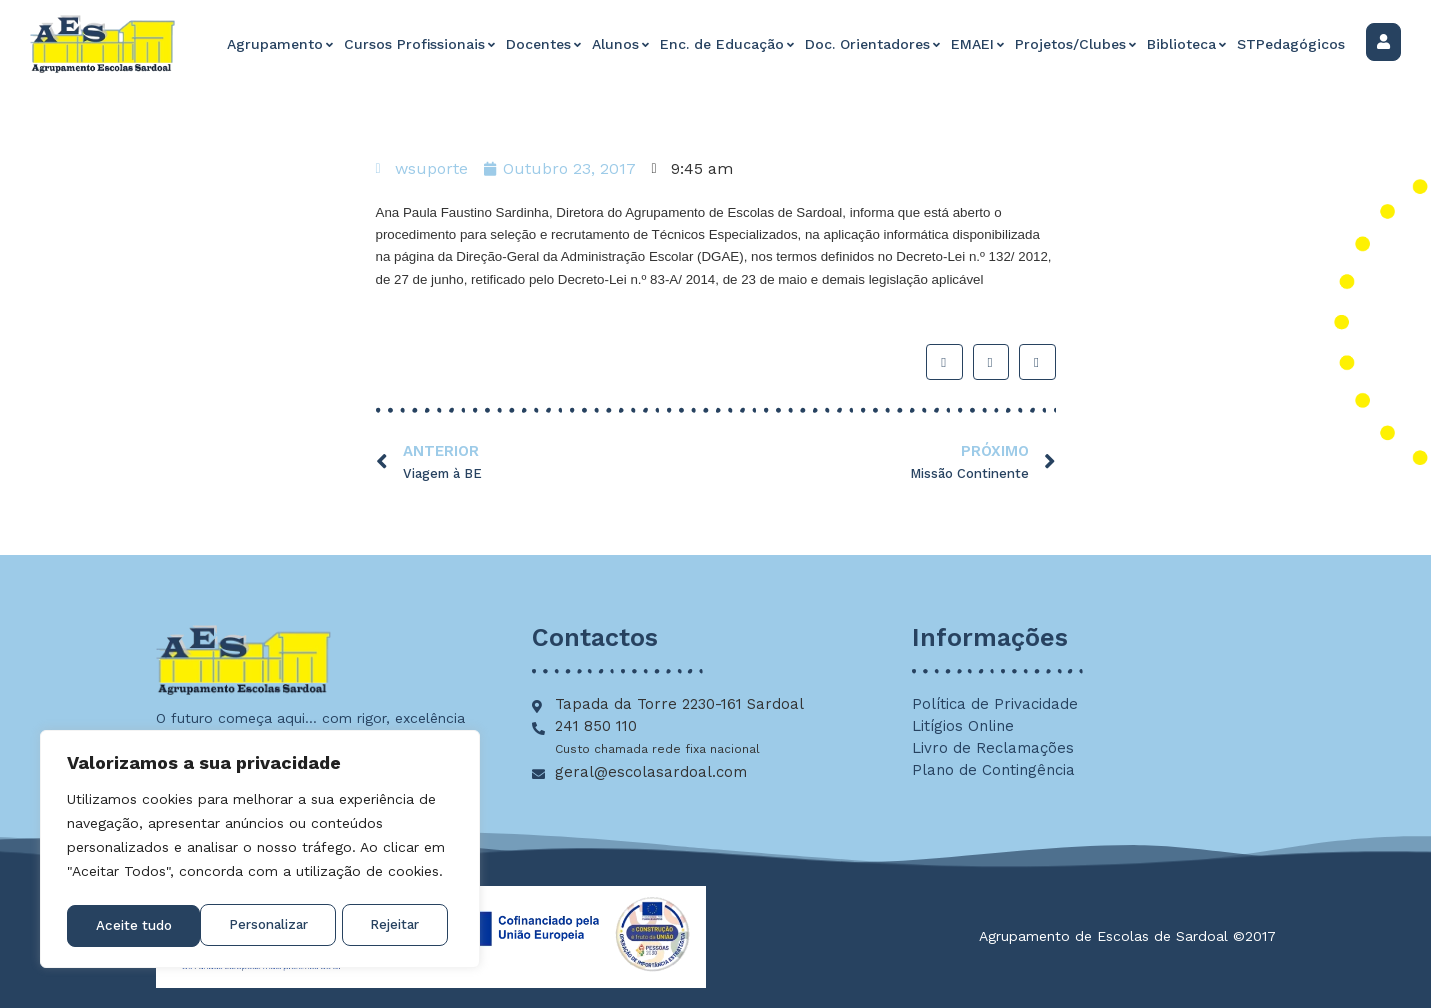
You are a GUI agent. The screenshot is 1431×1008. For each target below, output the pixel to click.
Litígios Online (963, 726)
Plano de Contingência (993, 770)
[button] (944, 362)
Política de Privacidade (995, 704)
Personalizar (135, 926)
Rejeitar (262, 926)
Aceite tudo (387, 926)
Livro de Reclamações (993, 748)
